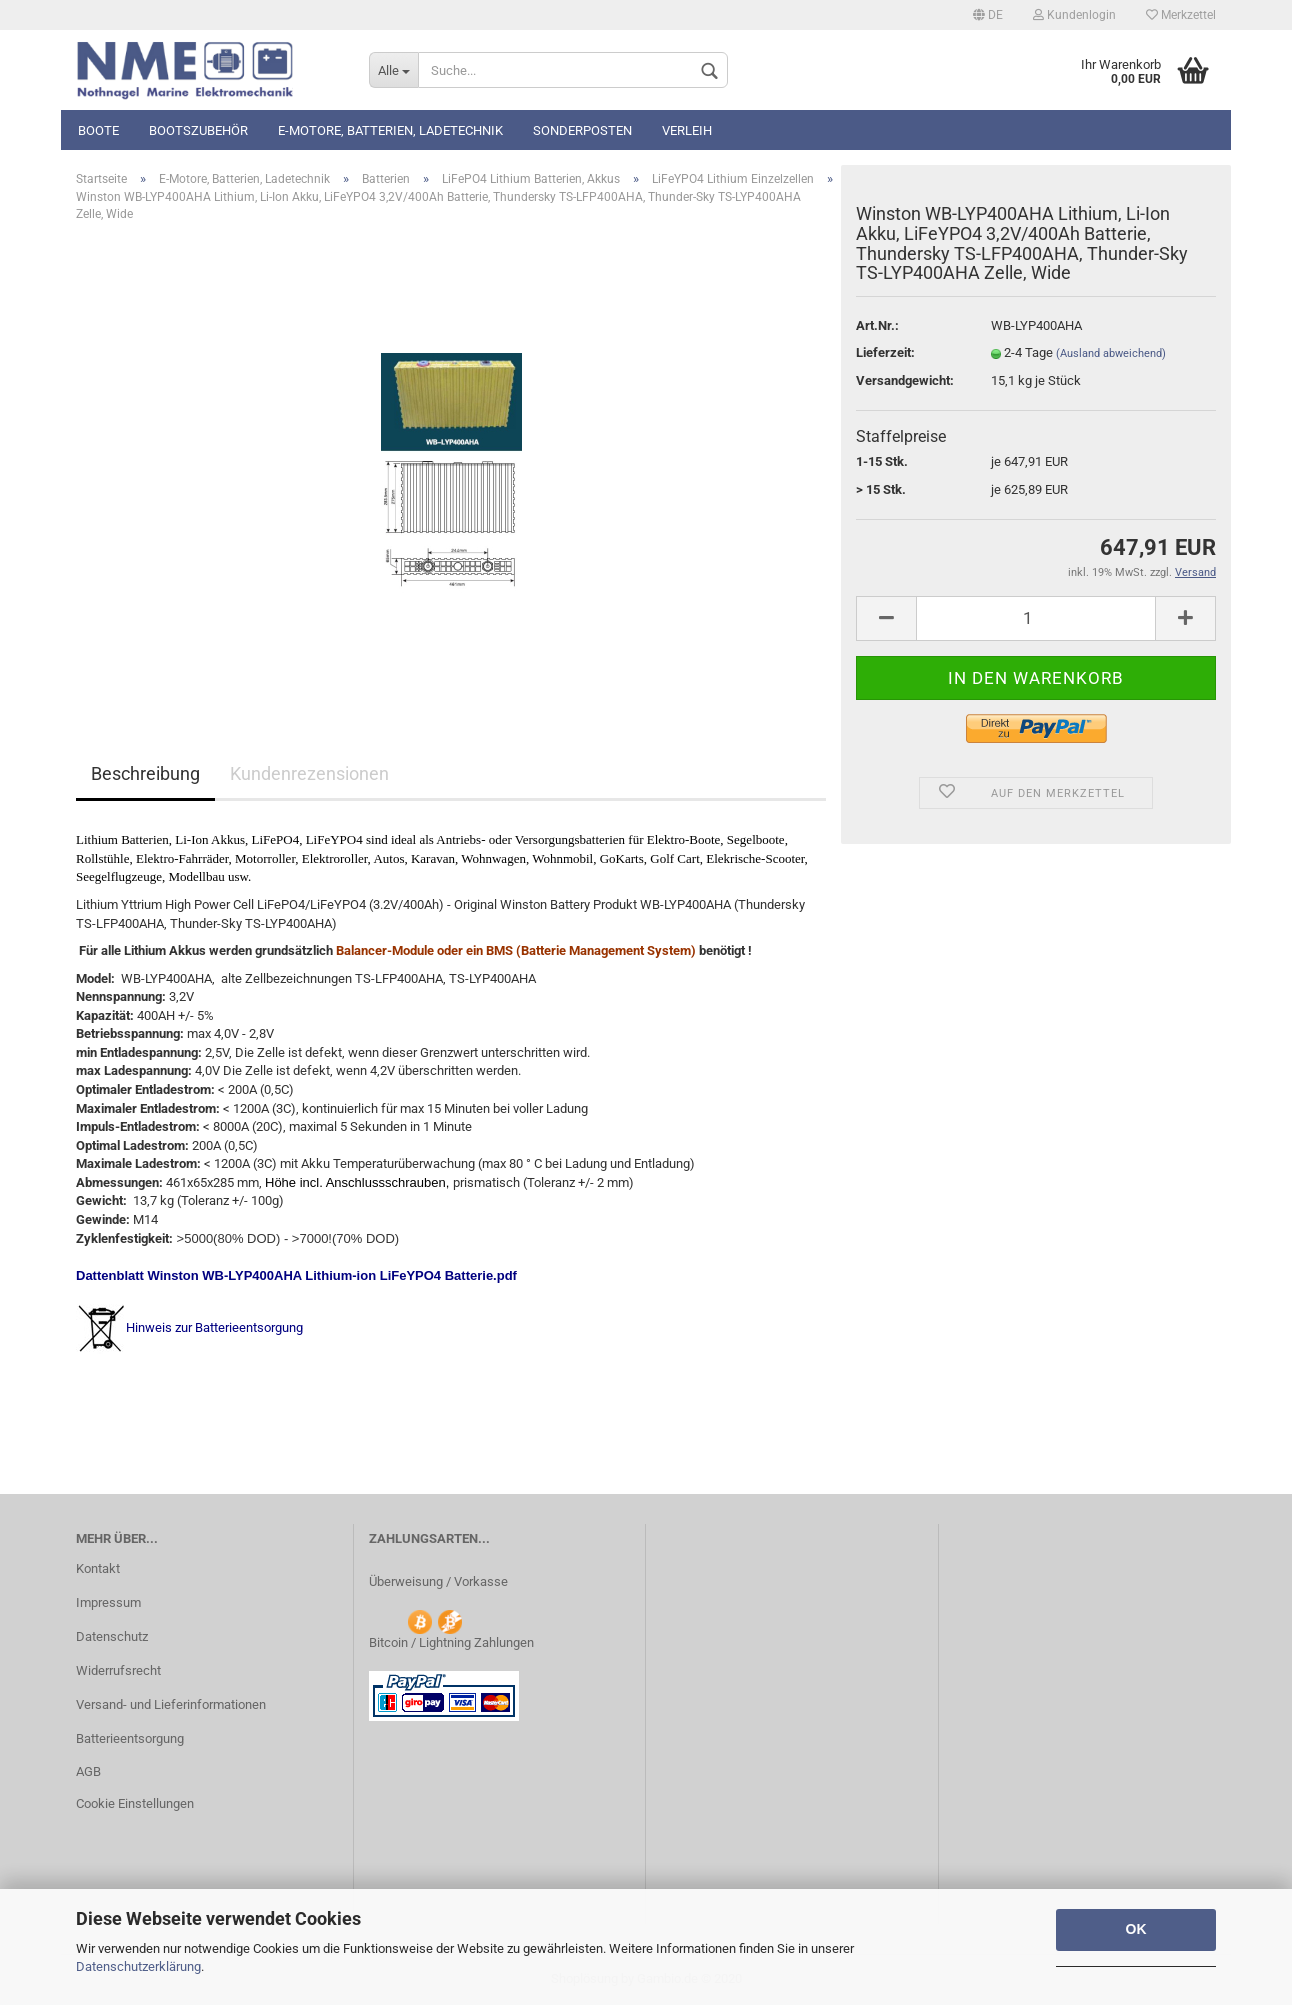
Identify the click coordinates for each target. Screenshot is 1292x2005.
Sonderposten (582, 130)
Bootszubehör (198, 130)
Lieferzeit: (885, 352)
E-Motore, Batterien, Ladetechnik (390, 130)
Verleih (687, 130)
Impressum (108, 1602)
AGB (88, 1771)
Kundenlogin (1074, 15)
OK (1136, 1929)
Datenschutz (112, 1636)
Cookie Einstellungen (135, 1803)
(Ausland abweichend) (1111, 353)
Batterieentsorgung (130, 1738)
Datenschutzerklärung (138, 1966)
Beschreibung (145, 773)
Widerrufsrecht (118, 1670)
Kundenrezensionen (309, 773)
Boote (98, 130)
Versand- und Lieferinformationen (171, 1704)
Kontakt (98, 1568)
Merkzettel (1181, 15)
